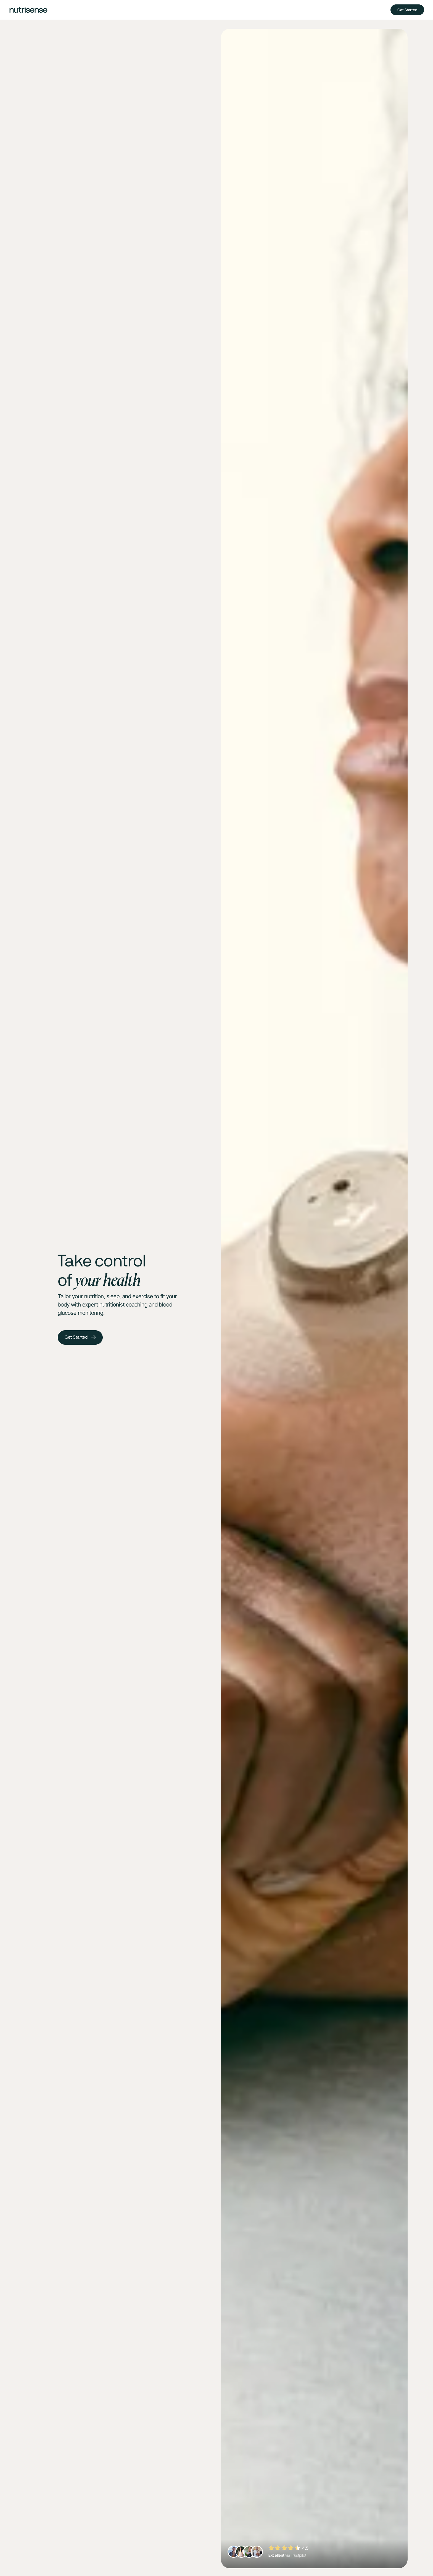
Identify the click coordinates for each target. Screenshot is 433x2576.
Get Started (407, 9)
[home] (28, 10)
